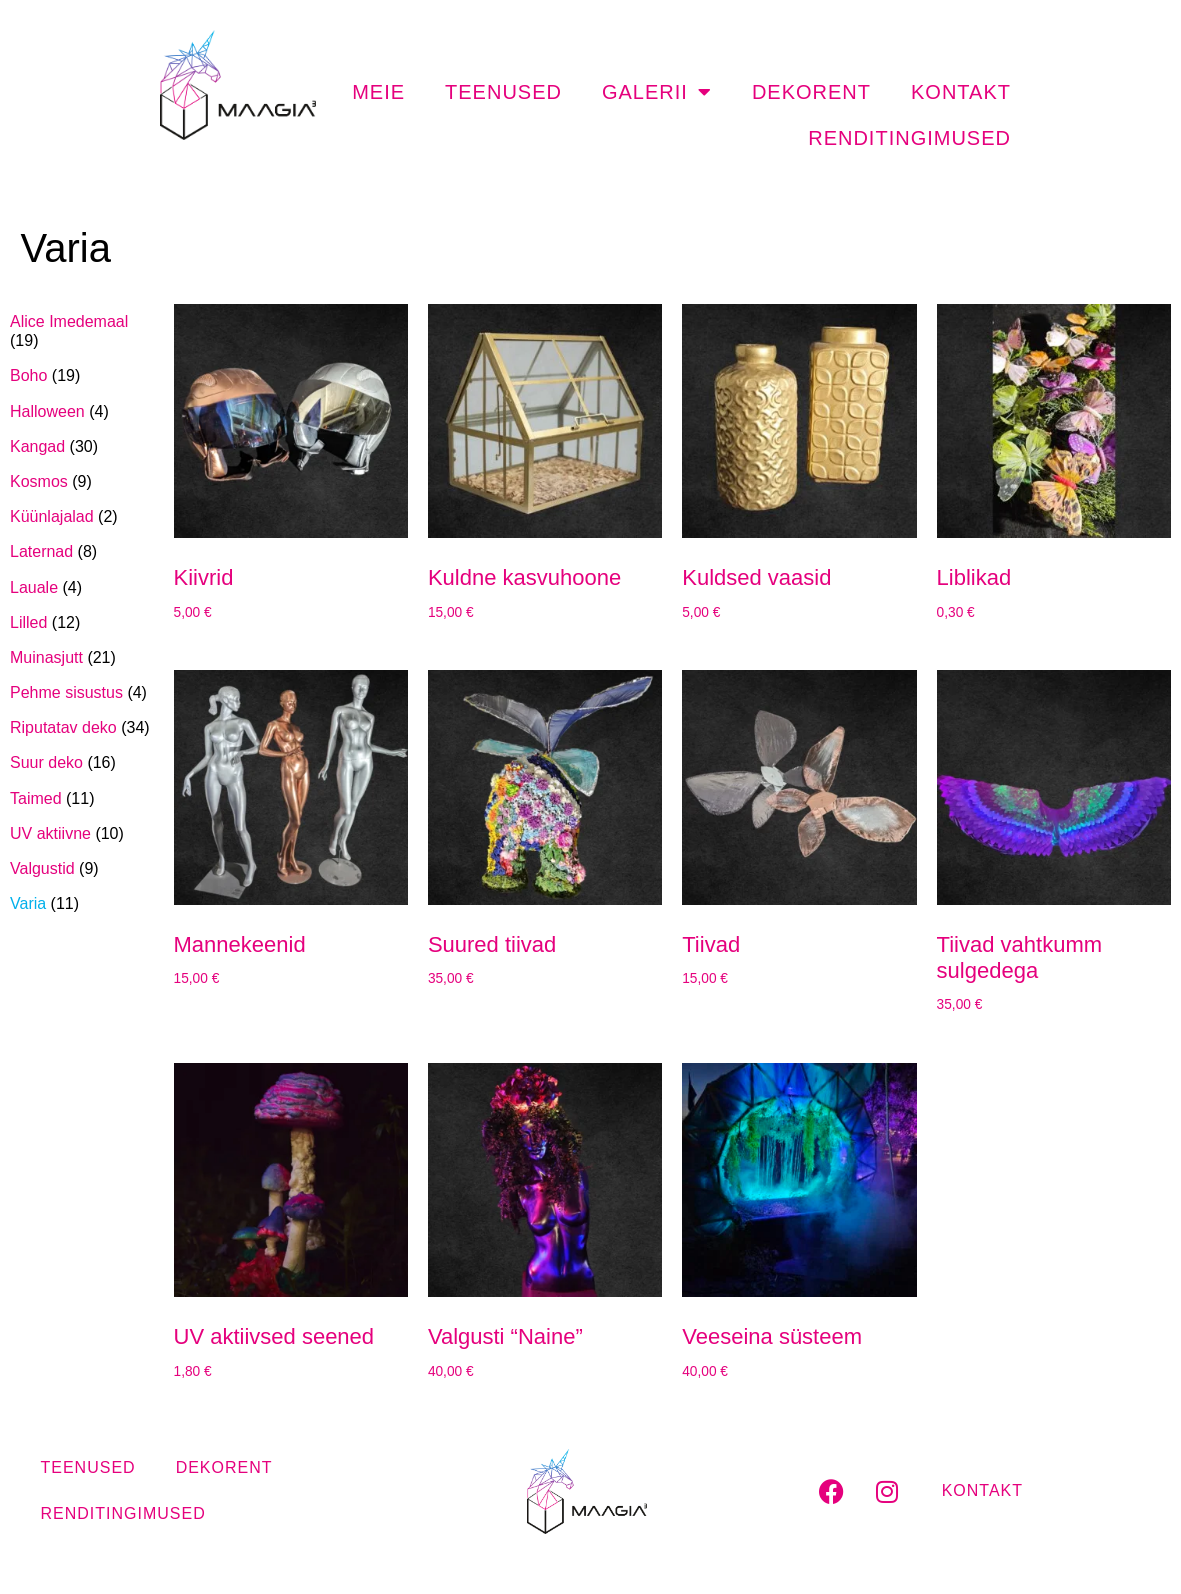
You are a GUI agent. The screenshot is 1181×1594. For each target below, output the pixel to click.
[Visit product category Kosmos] (82, 481)
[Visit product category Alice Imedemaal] (82, 331)
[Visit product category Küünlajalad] (82, 516)
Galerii (657, 92)
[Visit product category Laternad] (82, 551)
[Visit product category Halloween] (82, 411)
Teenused (503, 92)
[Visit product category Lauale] (82, 587)
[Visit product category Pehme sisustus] (82, 692)
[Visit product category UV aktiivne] (82, 833)
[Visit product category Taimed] (82, 798)
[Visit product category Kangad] (82, 446)
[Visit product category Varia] (82, 903)
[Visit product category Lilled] (82, 622)
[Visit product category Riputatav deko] (82, 727)
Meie (378, 92)
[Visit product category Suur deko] (82, 762)
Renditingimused (909, 138)
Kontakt (961, 92)
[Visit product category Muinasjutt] (82, 657)
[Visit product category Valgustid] (82, 868)
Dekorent (811, 92)
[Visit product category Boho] (82, 375)
